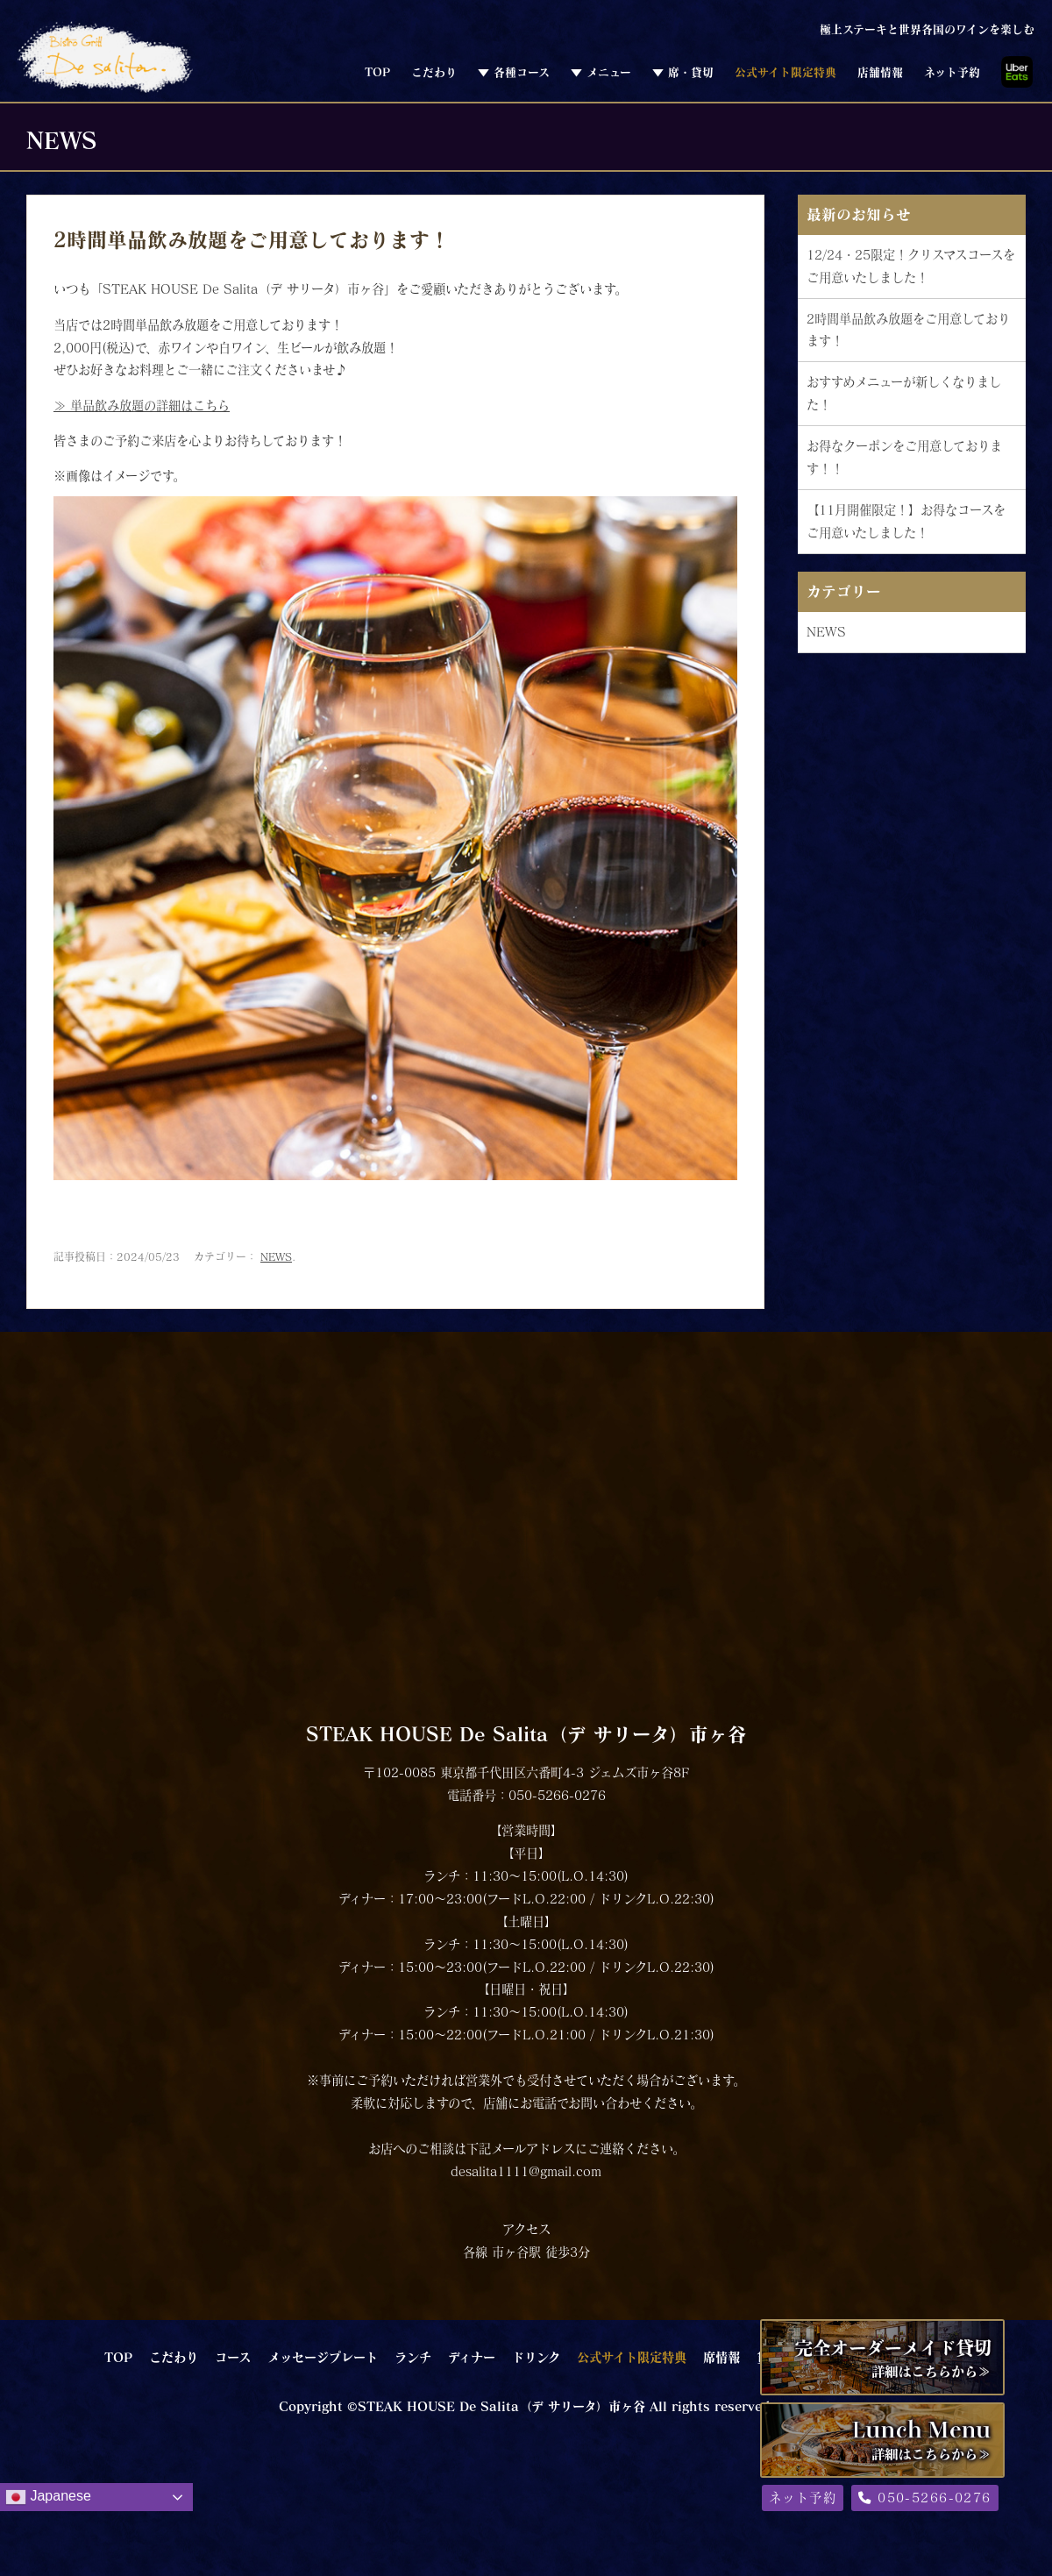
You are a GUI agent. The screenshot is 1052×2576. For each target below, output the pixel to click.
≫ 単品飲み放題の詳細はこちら (141, 405)
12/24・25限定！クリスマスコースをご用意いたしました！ (911, 266)
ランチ (412, 2357)
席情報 (721, 2357)
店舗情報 (880, 72)
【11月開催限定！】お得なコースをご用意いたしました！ (906, 521)
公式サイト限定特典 (785, 72)
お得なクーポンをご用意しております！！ (904, 457)
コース (233, 2357)
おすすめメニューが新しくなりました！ (904, 393)
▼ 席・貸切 (683, 72)
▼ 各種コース (514, 72)
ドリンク (536, 2357)
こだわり (434, 72)
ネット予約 (952, 72)
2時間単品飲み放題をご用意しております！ (908, 330)
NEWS (276, 1256)
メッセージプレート (322, 2357)
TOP (377, 72)
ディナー (471, 2357)
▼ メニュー (601, 72)
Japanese (48, 2497)
